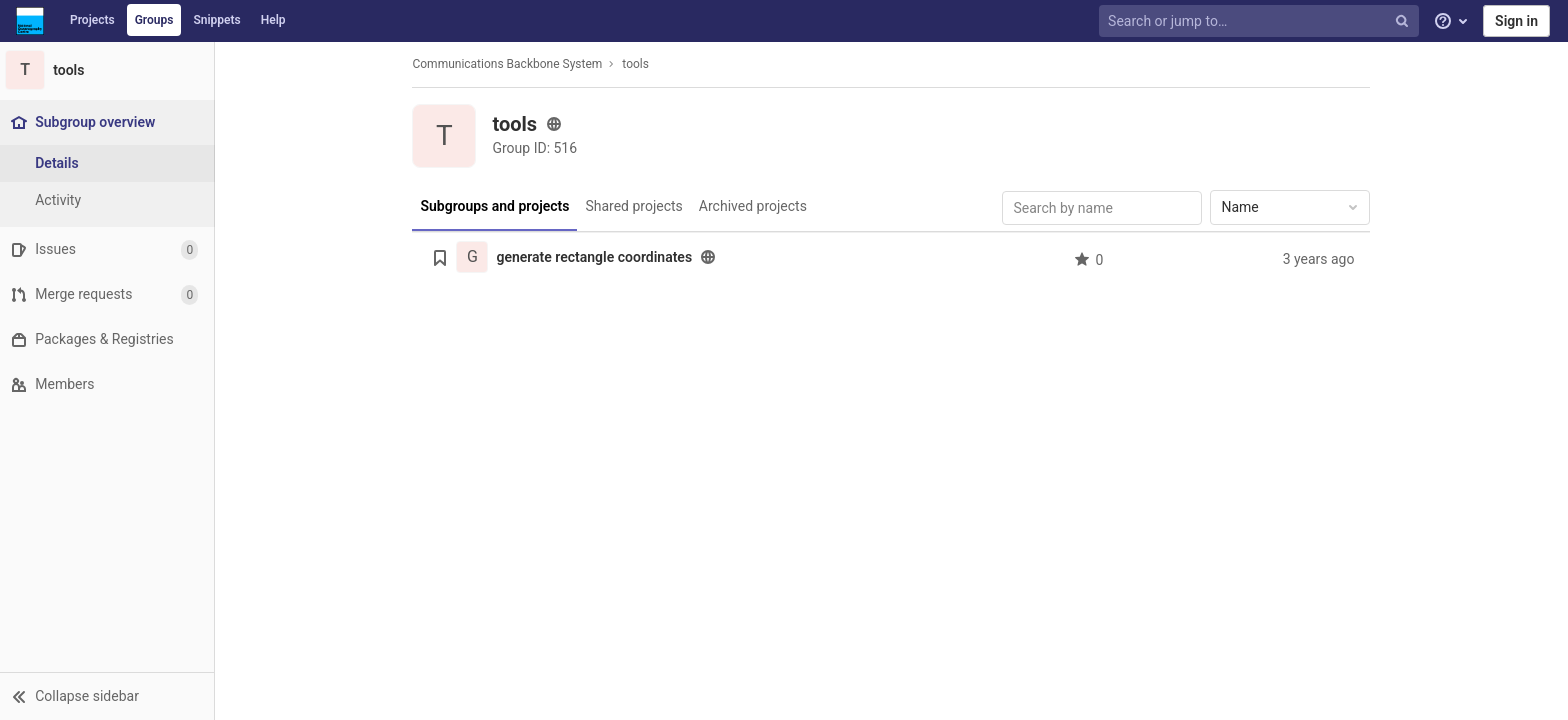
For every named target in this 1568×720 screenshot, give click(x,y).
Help (273, 20)
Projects (92, 20)
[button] (109, 696)
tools (638, 64)
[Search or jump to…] (1261, 21)
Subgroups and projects (497, 206)
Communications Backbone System (510, 64)
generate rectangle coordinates (597, 257)
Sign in (1516, 21)
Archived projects (755, 206)
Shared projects (636, 206)
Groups (154, 20)
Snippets (216, 20)
